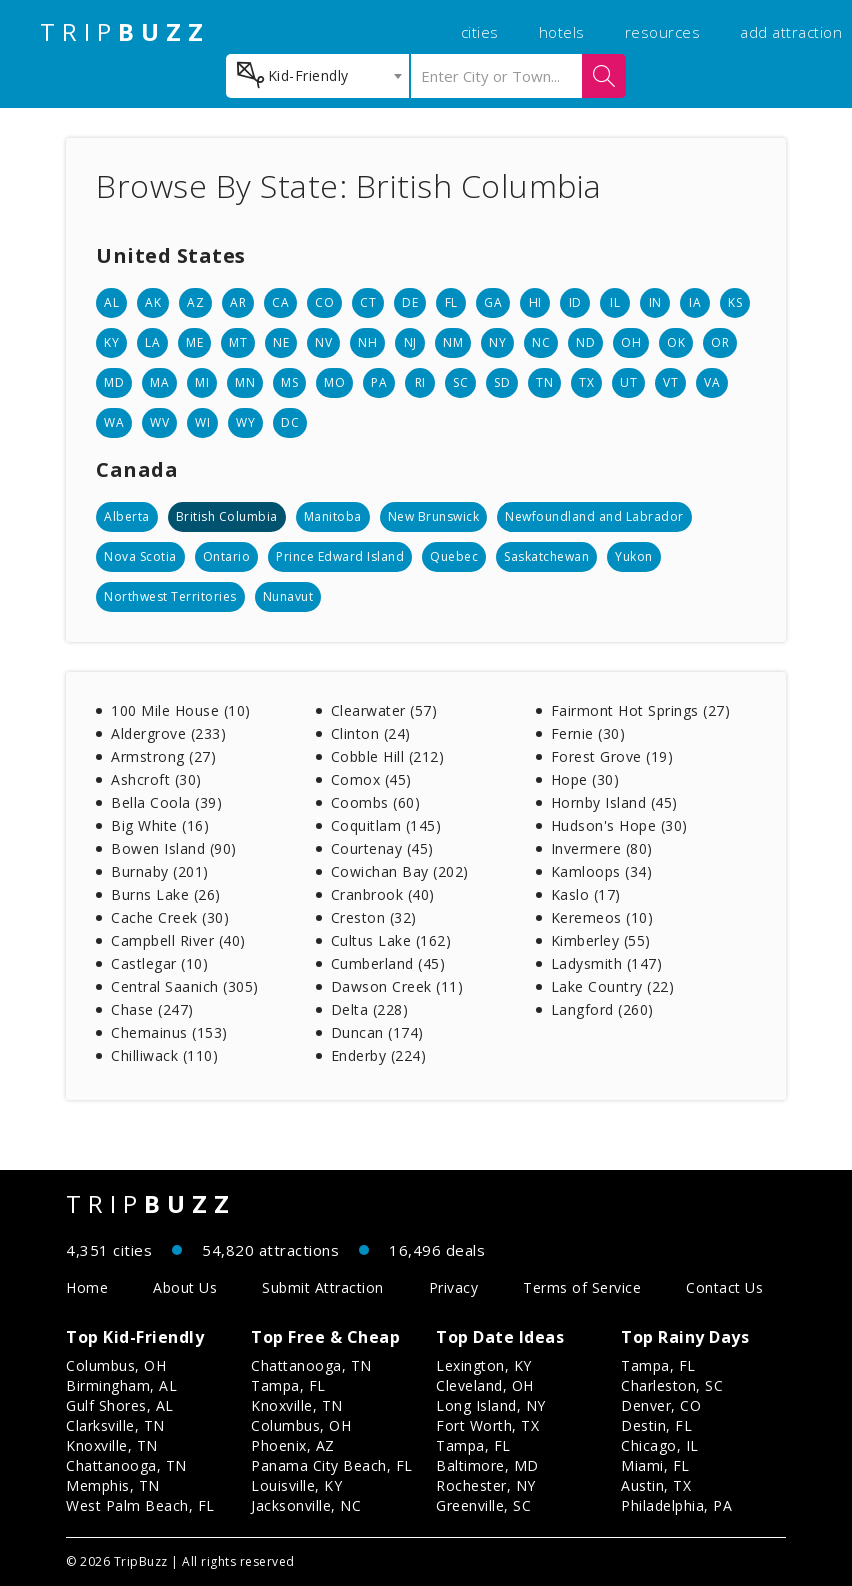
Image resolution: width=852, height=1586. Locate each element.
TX (586, 382)
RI (420, 382)
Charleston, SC (672, 1385)
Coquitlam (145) (386, 825)
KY (111, 342)
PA (379, 382)
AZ (195, 302)
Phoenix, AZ (293, 1445)
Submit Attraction (323, 1287)
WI (202, 422)
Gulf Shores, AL (120, 1405)
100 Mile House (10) (181, 710)
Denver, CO (661, 1405)
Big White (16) (160, 825)
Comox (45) (371, 779)
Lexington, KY (484, 1365)
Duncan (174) (377, 1032)
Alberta (127, 516)
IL (615, 302)
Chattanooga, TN (126, 1465)
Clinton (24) (371, 733)
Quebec (454, 556)
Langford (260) (602, 1009)
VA (712, 382)
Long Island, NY (491, 1405)
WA (114, 422)
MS (289, 382)
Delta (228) (370, 1009)
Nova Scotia (140, 556)
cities (480, 32)
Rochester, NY (486, 1485)
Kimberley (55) (601, 940)
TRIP (125, 32)
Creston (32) (374, 917)
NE (281, 342)
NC (541, 342)
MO (334, 382)
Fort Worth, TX (487, 1425)
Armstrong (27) (163, 756)
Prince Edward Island (340, 556)
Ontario (227, 556)
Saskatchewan (546, 556)
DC (290, 422)
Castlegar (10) (159, 963)
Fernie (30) (588, 733)
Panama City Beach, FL (332, 1465)
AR (238, 302)
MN (245, 382)
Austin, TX (656, 1485)
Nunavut (288, 596)
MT (238, 342)
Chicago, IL (660, 1445)
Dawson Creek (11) (397, 986)
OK (676, 342)
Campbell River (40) (178, 940)
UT (628, 382)
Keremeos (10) (602, 917)
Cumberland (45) (388, 963)
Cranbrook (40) (383, 894)
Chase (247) (152, 1009)
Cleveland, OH (485, 1385)
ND (585, 342)
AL (111, 302)
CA (280, 302)
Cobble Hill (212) (388, 756)
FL (451, 302)
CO (324, 302)
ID (575, 302)
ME (194, 342)
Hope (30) (585, 779)
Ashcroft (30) (156, 779)
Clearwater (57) (384, 710)
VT (670, 382)
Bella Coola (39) (166, 802)
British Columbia (227, 516)
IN (655, 302)
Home (87, 1287)
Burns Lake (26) (166, 894)
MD (114, 382)
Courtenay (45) (382, 848)
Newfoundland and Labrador (594, 516)
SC (460, 382)
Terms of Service (582, 1287)
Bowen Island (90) (174, 848)
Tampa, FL (288, 1385)
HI (535, 302)
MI (202, 382)
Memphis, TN (113, 1485)
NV (323, 342)
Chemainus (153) (169, 1032)
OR (720, 342)
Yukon (634, 556)
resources (663, 32)
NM (453, 342)
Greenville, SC (483, 1505)
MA (159, 382)
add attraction (791, 32)
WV (159, 422)
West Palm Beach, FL (140, 1505)
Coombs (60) (376, 802)
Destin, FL (656, 1425)
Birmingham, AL (121, 1385)
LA (152, 342)
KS (735, 302)
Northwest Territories (170, 596)
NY (497, 342)
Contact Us (724, 1287)
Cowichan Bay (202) (400, 871)
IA (695, 302)
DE (410, 302)
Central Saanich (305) (185, 986)
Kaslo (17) (586, 894)
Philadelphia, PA (676, 1505)
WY (245, 422)
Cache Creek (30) (170, 917)
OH (631, 342)
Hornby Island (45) (614, 802)
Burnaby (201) (160, 871)
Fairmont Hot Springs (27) (641, 710)
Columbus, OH (116, 1365)
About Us (185, 1287)
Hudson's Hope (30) (619, 825)
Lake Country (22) (613, 986)
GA (493, 302)
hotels (562, 32)
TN (544, 382)
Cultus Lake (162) (391, 940)
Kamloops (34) (602, 871)
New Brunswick (434, 516)
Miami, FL (655, 1465)
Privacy (454, 1287)
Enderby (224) (379, 1055)
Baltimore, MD (487, 1465)
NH (367, 342)
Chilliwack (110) (164, 1055)
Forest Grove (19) (612, 756)
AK (153, 302)
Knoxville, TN (112, 1445)
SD (502, 382)
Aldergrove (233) (168, 733)
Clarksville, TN (115, 1425)
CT (368, 302)
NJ (410, 342)
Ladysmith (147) (607, 963)
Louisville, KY (296, 1485)
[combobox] (317, 76)
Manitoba (333, 516)
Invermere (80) (602, 848)
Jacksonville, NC (306, 1505)
